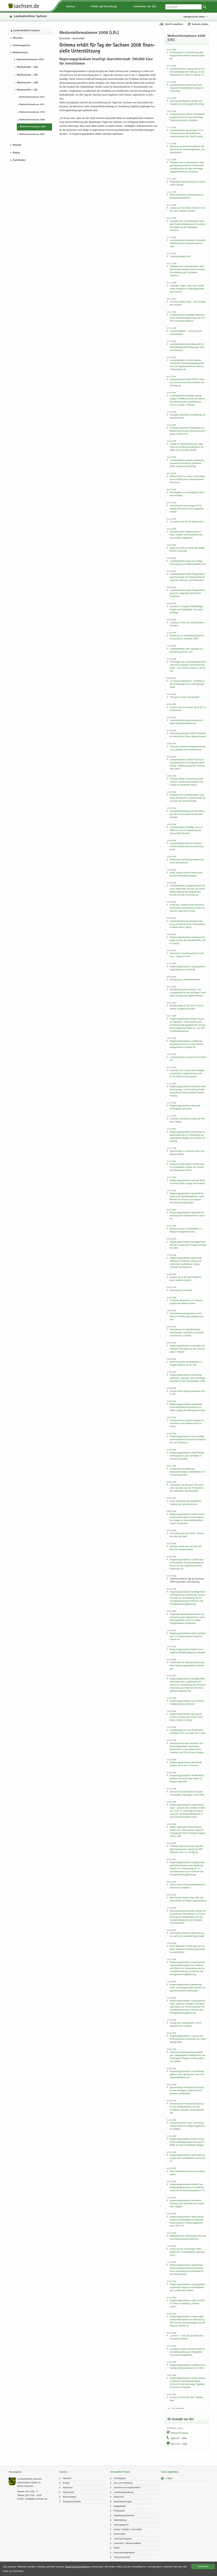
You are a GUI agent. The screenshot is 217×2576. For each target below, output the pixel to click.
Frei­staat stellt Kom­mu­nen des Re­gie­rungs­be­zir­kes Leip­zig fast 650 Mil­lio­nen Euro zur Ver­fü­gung (187, 1849)
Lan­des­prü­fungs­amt (123, 2539)
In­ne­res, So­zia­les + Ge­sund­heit (128, 2529)
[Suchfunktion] (183, 6)
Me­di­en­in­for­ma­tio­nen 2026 (30, 59)
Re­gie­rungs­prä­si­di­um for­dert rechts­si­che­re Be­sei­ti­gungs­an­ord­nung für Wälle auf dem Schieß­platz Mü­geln (187, 2142)
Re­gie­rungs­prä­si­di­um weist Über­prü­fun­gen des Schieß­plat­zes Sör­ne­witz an (187, 2158)
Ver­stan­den (203, 2566)
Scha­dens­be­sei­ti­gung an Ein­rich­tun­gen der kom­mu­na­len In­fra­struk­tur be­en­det (187, 814)
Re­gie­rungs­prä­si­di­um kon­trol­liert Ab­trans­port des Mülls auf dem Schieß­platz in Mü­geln (187, 1348)
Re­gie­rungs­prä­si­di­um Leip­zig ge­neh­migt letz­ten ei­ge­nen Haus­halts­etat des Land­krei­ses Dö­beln (188, 2287)
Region (16, 152)
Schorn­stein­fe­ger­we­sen (124, 2552)
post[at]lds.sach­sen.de (36, 2499)
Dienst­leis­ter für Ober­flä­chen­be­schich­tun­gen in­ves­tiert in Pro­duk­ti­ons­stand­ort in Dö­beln (187, 1332)
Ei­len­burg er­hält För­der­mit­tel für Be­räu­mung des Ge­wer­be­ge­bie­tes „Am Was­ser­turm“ (187, 149)
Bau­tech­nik (119, 2497)
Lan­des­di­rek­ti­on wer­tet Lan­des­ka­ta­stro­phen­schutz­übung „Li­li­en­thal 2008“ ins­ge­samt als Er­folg (187, 463)
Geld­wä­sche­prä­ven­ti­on (124, 2515)
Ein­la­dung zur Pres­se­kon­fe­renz (185, 979)
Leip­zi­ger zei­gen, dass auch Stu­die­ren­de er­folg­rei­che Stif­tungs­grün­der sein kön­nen (187, 288)
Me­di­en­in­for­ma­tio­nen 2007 (32, 134)
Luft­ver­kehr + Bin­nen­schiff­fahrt (127, 2543)
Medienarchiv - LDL (27, 90)
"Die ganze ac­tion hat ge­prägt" (184, 697)
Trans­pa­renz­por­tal (122, 2557)
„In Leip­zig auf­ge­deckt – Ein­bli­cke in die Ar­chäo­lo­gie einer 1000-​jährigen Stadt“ (187, 684)
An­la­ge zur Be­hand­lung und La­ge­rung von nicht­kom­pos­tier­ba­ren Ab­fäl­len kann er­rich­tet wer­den (187, 447)
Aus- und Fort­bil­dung (123, 2483)
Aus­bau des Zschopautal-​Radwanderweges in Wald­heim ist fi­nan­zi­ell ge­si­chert (187, 1471)
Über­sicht (67, 2478)
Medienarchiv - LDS (27, 67)
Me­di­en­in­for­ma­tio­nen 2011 (31, 105)
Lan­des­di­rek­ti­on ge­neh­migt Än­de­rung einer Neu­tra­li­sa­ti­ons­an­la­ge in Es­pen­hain (187, 88)
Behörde (17, 145)
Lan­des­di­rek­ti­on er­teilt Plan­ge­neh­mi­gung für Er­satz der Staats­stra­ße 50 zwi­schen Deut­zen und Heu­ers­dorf (187, 577)
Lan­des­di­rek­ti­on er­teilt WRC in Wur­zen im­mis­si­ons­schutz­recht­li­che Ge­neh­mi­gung (187, 382)
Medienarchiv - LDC (27, 75)
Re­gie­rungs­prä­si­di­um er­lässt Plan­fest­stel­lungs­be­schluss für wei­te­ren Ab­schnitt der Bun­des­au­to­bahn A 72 (187, 2187)
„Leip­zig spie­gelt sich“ (180, 256)
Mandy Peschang (179, 2433)
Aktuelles (18, 38)
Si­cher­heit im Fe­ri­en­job (181, 1290)
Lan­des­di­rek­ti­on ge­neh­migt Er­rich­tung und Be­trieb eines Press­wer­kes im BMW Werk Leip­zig (187, 924)
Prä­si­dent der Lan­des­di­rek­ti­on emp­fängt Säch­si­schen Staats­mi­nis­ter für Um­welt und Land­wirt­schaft (187, 798)
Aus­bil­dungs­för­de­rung (123, 2492)
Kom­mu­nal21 (120, 2534)
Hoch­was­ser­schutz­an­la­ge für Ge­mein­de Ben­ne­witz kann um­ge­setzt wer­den (187, 508)
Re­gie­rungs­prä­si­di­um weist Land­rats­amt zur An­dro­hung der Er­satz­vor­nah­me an (188, 1636)
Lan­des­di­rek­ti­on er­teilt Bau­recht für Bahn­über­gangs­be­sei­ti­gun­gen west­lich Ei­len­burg (187, 347)
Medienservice (20, 52)
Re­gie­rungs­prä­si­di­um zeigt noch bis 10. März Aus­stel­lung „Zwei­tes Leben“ (187, 2303)
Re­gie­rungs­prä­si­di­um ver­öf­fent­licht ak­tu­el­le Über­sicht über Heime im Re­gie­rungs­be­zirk (187, 1778)
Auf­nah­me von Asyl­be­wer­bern (127, 2487)
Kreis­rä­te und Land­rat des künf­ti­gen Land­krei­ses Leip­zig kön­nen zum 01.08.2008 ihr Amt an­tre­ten (187, 1073)
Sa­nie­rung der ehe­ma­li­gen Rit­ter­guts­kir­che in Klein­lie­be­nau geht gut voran (187, 2252)
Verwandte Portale (120, 2472)
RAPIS (117, 2548)
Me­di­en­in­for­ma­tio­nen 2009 (32, 120)
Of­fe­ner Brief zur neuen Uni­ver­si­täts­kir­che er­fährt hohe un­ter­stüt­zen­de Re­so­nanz (187, 479)
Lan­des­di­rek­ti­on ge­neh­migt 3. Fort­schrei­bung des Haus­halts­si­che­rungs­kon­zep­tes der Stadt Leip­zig (187, 133)
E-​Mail (169, 2478)
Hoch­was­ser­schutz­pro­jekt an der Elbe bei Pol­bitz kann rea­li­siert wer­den (187, 1316)
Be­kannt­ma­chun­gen (123, 2501)
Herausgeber (15, 2472)
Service (63, 2472)
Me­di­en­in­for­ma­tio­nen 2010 (32, 112)
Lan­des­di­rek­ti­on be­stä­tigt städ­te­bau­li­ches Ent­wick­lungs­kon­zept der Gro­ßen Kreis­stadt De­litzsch (187, 317)
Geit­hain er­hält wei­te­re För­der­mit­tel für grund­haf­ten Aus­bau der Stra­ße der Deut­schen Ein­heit (187, 1167)
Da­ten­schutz (68, 2492)
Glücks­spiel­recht (121, 2525)
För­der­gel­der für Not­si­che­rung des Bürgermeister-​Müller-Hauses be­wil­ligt (187, 55)
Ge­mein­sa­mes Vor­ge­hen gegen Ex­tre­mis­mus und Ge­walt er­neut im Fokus (187, 1423)
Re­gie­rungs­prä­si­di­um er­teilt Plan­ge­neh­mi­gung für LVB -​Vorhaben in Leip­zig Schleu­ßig (187, 1455)
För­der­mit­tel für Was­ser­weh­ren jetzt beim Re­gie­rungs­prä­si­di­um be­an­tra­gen (187, 1665)
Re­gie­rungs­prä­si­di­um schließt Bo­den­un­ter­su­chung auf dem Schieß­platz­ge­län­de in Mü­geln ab (186, 1044)
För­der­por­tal (119, 2511)
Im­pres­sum (68, 2487)
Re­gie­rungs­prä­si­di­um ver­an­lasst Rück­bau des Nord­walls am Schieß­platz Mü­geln (187, 2203)
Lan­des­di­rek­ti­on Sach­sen (30, 16)
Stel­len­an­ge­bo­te (21, 45)
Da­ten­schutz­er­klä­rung (78, 2566)
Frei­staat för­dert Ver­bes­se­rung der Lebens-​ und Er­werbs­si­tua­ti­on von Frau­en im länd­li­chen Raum (186, 781)
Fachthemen (19, 160)
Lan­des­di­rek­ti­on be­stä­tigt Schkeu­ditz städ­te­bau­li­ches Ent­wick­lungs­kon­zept (188, 243)
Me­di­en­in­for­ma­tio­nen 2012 (32, 97)
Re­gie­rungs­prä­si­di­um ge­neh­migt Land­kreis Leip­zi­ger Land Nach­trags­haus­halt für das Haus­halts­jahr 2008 (188, 1378)
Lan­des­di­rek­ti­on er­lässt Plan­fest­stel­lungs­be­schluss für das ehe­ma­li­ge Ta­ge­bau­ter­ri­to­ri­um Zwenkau (187, 117)
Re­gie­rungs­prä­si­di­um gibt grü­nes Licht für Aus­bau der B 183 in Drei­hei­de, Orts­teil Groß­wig (186, 1717)
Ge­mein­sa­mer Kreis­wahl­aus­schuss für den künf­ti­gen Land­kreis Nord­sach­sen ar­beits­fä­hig (187, 2090)
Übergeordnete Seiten (194, 16)
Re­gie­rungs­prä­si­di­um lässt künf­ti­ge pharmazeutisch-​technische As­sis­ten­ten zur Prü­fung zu (188, 1439)
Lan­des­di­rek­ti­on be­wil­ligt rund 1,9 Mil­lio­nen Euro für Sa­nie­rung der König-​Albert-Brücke (186, 830)
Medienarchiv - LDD (27, 83)
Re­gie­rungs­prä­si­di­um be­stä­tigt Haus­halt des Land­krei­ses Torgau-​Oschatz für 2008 (188, 1245)
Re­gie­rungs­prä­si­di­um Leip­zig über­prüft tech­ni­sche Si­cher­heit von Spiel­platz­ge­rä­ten (188, 2039)
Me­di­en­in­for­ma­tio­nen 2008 (32, 127)
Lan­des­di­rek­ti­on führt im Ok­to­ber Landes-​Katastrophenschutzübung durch (186, 846)
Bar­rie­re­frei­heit (69, 2497)
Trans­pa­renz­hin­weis (72, 2501)
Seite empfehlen (170, 2472)
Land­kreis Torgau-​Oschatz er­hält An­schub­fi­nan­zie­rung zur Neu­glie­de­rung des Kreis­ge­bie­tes (187, 2352)
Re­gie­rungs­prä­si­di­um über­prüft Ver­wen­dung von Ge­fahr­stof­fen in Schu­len (187, 1215)
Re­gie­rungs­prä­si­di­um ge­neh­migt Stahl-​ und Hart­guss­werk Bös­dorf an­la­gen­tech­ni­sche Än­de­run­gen (188, 1987)
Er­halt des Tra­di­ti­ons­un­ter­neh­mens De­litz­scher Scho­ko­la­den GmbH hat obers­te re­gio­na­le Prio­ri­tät (187, 908)
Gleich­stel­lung (120, 2520)
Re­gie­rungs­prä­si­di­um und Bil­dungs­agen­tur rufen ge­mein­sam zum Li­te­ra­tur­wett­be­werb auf (187, 2074)
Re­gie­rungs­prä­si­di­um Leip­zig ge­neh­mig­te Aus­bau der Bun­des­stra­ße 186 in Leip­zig (188, 940)
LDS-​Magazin (120, 2478)
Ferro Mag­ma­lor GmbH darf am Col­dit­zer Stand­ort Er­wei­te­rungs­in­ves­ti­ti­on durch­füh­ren (188, 1949)
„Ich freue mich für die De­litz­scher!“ (187, 521)
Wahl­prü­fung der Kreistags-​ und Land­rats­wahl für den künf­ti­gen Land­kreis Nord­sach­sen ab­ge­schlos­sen (188, 992)
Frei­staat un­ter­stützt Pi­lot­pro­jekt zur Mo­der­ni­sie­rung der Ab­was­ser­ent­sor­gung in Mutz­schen (188, 431)
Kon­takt (66, 2483)
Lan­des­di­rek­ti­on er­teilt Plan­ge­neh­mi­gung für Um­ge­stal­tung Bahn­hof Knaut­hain (187, 593)
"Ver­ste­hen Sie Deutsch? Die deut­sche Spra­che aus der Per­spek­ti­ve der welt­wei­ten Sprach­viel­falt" (187, 1488)
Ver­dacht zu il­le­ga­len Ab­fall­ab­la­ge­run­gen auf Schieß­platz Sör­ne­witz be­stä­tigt (186, 609)
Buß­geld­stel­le (120, 2506)
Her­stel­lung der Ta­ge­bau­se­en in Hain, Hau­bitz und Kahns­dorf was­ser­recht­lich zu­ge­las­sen (186, 534)
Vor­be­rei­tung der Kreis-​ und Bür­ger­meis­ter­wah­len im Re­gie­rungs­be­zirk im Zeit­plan (187, 2126)
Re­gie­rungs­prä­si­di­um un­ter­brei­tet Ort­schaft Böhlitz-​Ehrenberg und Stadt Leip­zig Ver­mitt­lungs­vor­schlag (187, 1407)
